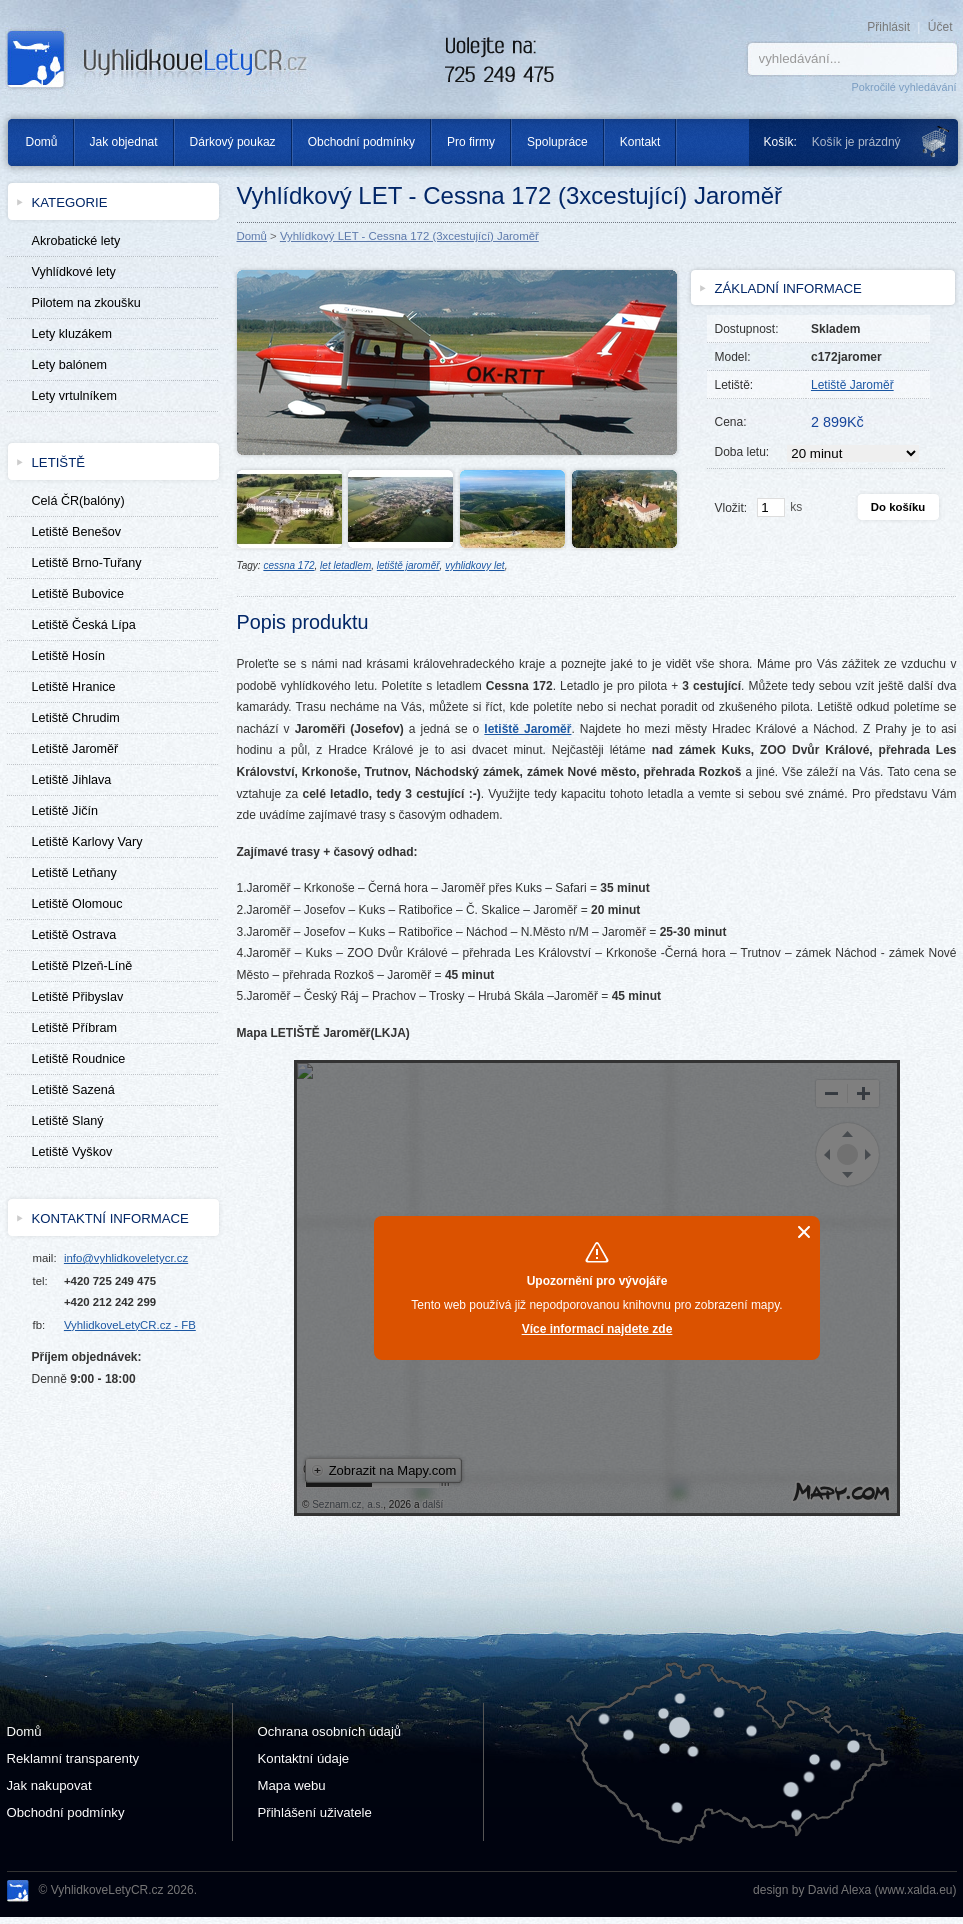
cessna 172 (288, 565)
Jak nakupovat (49, 1785)
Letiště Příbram (74, 1028)
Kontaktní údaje (304, 1758)
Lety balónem (70, 365)
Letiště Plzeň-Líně (82, 966)
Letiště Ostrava (74, 935)
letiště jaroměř (408, 565)
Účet (940, 27)
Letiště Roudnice (79, 1059)
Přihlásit (888, 27)
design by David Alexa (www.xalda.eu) (854, 1890)
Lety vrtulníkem (74, 396)
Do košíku (898, 507)
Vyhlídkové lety (74, 272)
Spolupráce (557, 142)
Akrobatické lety (76, 241)
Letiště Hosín (69, 656)
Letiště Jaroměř (75, 749)
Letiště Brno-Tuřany (87, 563)
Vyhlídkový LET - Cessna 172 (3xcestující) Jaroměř (409, 236)
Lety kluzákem (72, 334)
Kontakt (640, 142)
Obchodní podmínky (361, 142)
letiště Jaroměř (527, 729)
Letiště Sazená (73, 1090)
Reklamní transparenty (73, 1758)
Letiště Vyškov (72, 1152)
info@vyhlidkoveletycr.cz (126, 1258)
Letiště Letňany (74, 873)
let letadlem (345, 565)
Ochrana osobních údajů (330, 1731)
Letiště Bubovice (78, 594)
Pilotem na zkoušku (86, 303)
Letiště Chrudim (76, 718)
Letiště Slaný (68, 1121)
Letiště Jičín (65, 811)
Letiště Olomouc (77, 904)
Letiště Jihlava (72, 780)
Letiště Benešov (77, 532)
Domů (34, 142)
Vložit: (731, 508)
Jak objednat (124, 142)
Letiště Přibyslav (78, 997)
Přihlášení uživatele (315, 1812)
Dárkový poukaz (233, 142)
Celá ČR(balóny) (78, 501)
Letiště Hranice (74, 687)
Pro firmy (471, 142)
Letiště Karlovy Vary (87, 842)
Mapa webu (292, 1785)
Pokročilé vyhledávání (903, 87)
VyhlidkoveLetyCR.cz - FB (130, 1325)
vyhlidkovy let (474, 565)
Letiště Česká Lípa (84, 625)
